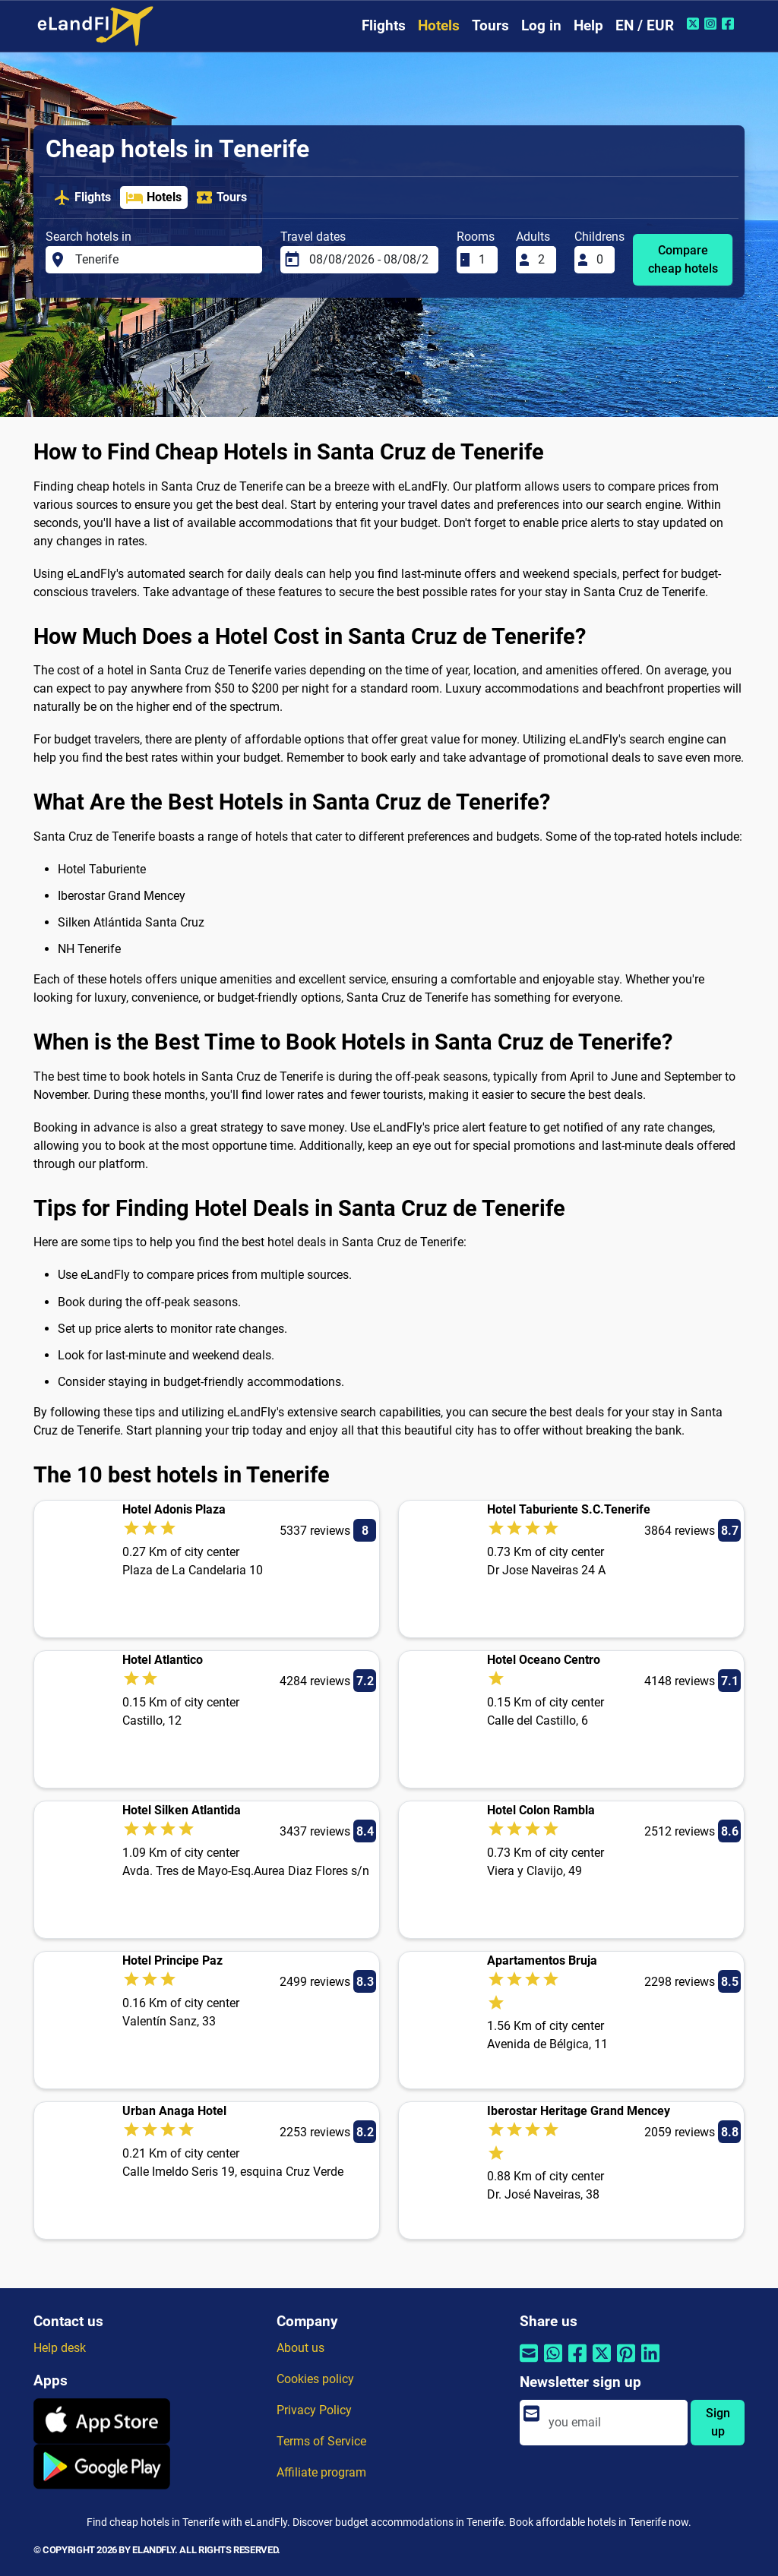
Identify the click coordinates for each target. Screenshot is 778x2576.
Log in (541, 25)
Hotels (439, 25)
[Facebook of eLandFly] (729, 23)
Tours (490, 25)
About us (300, 2348)
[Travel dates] (369, 259)
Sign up (718, 2422)
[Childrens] (601, 259)
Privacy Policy (314, 2410)
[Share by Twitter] (602, 2362)
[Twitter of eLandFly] (695, 23)
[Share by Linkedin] (650, 2362)
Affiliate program (321, 2472)
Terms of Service (321, 2441)
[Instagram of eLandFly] (712, 23)
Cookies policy (315, 2379)
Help (588, 25)
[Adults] (542, 259)
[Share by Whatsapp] (553, 2362)
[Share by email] (529, 2362)
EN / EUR (644, 25)
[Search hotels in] (164, 259)
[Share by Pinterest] (626, 2362)
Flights (384, 25)
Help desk (59, 2348)
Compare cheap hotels (683, 259)
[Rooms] (483, 259)
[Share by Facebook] (577, 2362)
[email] (613, 2422)
